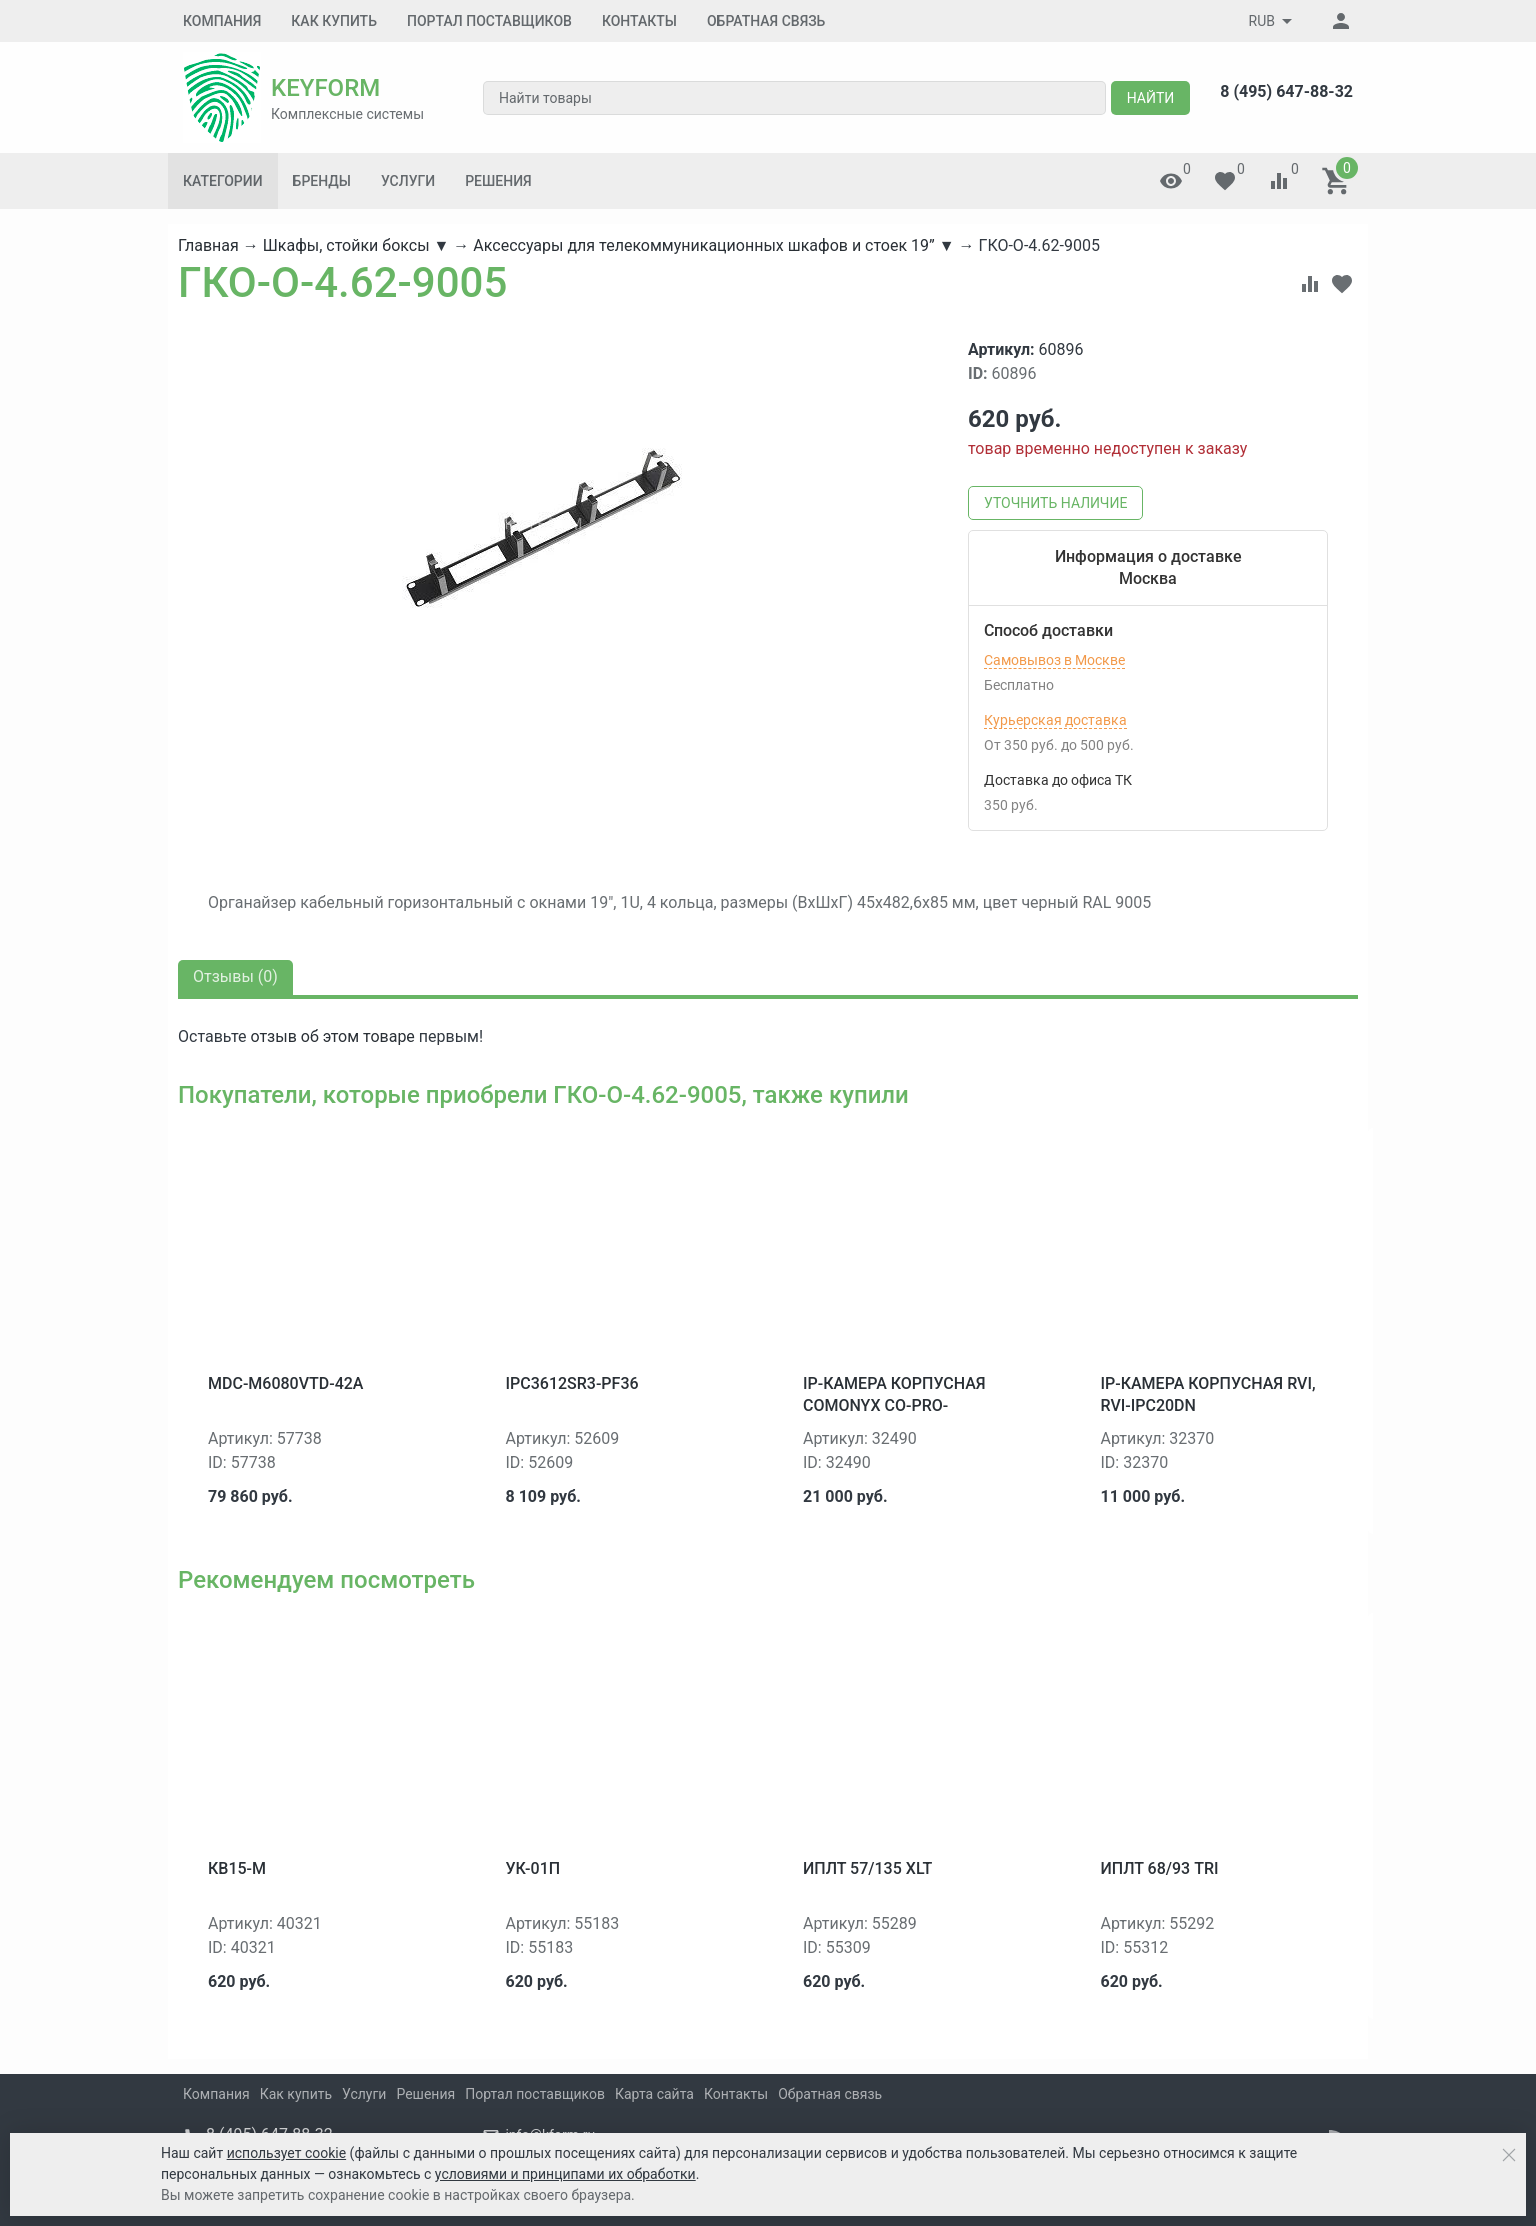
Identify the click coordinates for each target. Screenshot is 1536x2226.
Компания (222, 21)
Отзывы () (235, 976)
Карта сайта (654, 2094)
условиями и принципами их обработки (565, 2174)
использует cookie (286, 2153)
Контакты (639, 21)
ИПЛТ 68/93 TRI (1160, 1868)
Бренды (322, 181)
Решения (498, 181)
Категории (223, 181)
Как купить (334, 21)
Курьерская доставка (1055, 720)
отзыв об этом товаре (332, 1036)
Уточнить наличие (1055, 503)
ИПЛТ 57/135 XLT (867, 1868)
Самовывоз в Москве (1054, 660)
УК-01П (533, 1868)
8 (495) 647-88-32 (1286, 91)
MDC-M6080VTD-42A (285, 1383)
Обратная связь (766, 21)
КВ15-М (237, 1868)
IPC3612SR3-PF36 (572, 1383)
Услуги (408, 181)
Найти (1151, 98)
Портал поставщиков (489, 21)
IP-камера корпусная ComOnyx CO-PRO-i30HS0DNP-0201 (894, 1406)
